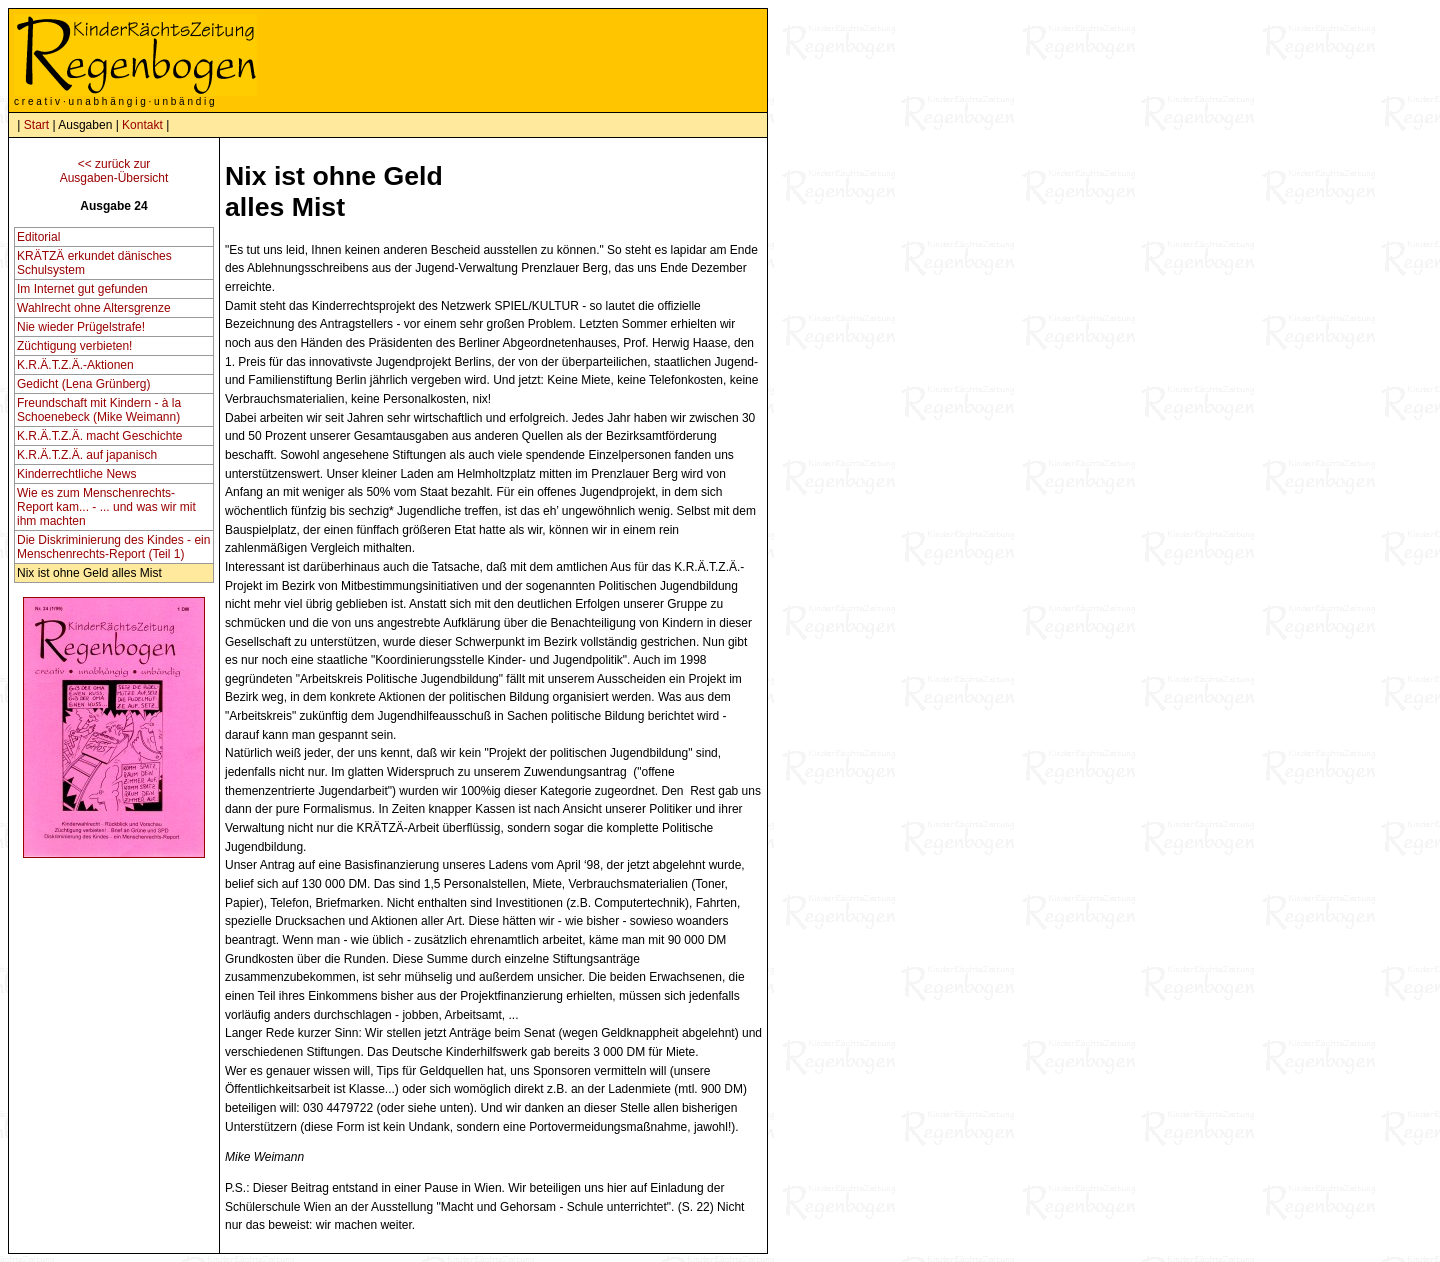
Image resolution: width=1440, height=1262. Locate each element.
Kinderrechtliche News (76, 474)
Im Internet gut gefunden (82, 289)
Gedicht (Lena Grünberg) (83, 384)
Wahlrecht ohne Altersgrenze (94, 308)
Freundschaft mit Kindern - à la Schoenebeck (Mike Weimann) (99, 410)
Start (36, 125)
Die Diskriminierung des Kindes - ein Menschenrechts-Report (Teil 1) (113, 547)
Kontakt (142, 125)
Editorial (38, 237)
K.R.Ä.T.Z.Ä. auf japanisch (87, 455)
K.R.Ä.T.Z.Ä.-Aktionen (75, 365)
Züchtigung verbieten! (74, 346)
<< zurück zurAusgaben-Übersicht (114, 171)
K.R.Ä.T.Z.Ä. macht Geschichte (99, 436)
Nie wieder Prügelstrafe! (81, 327)
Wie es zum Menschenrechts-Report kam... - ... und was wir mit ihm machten (106, 507)
